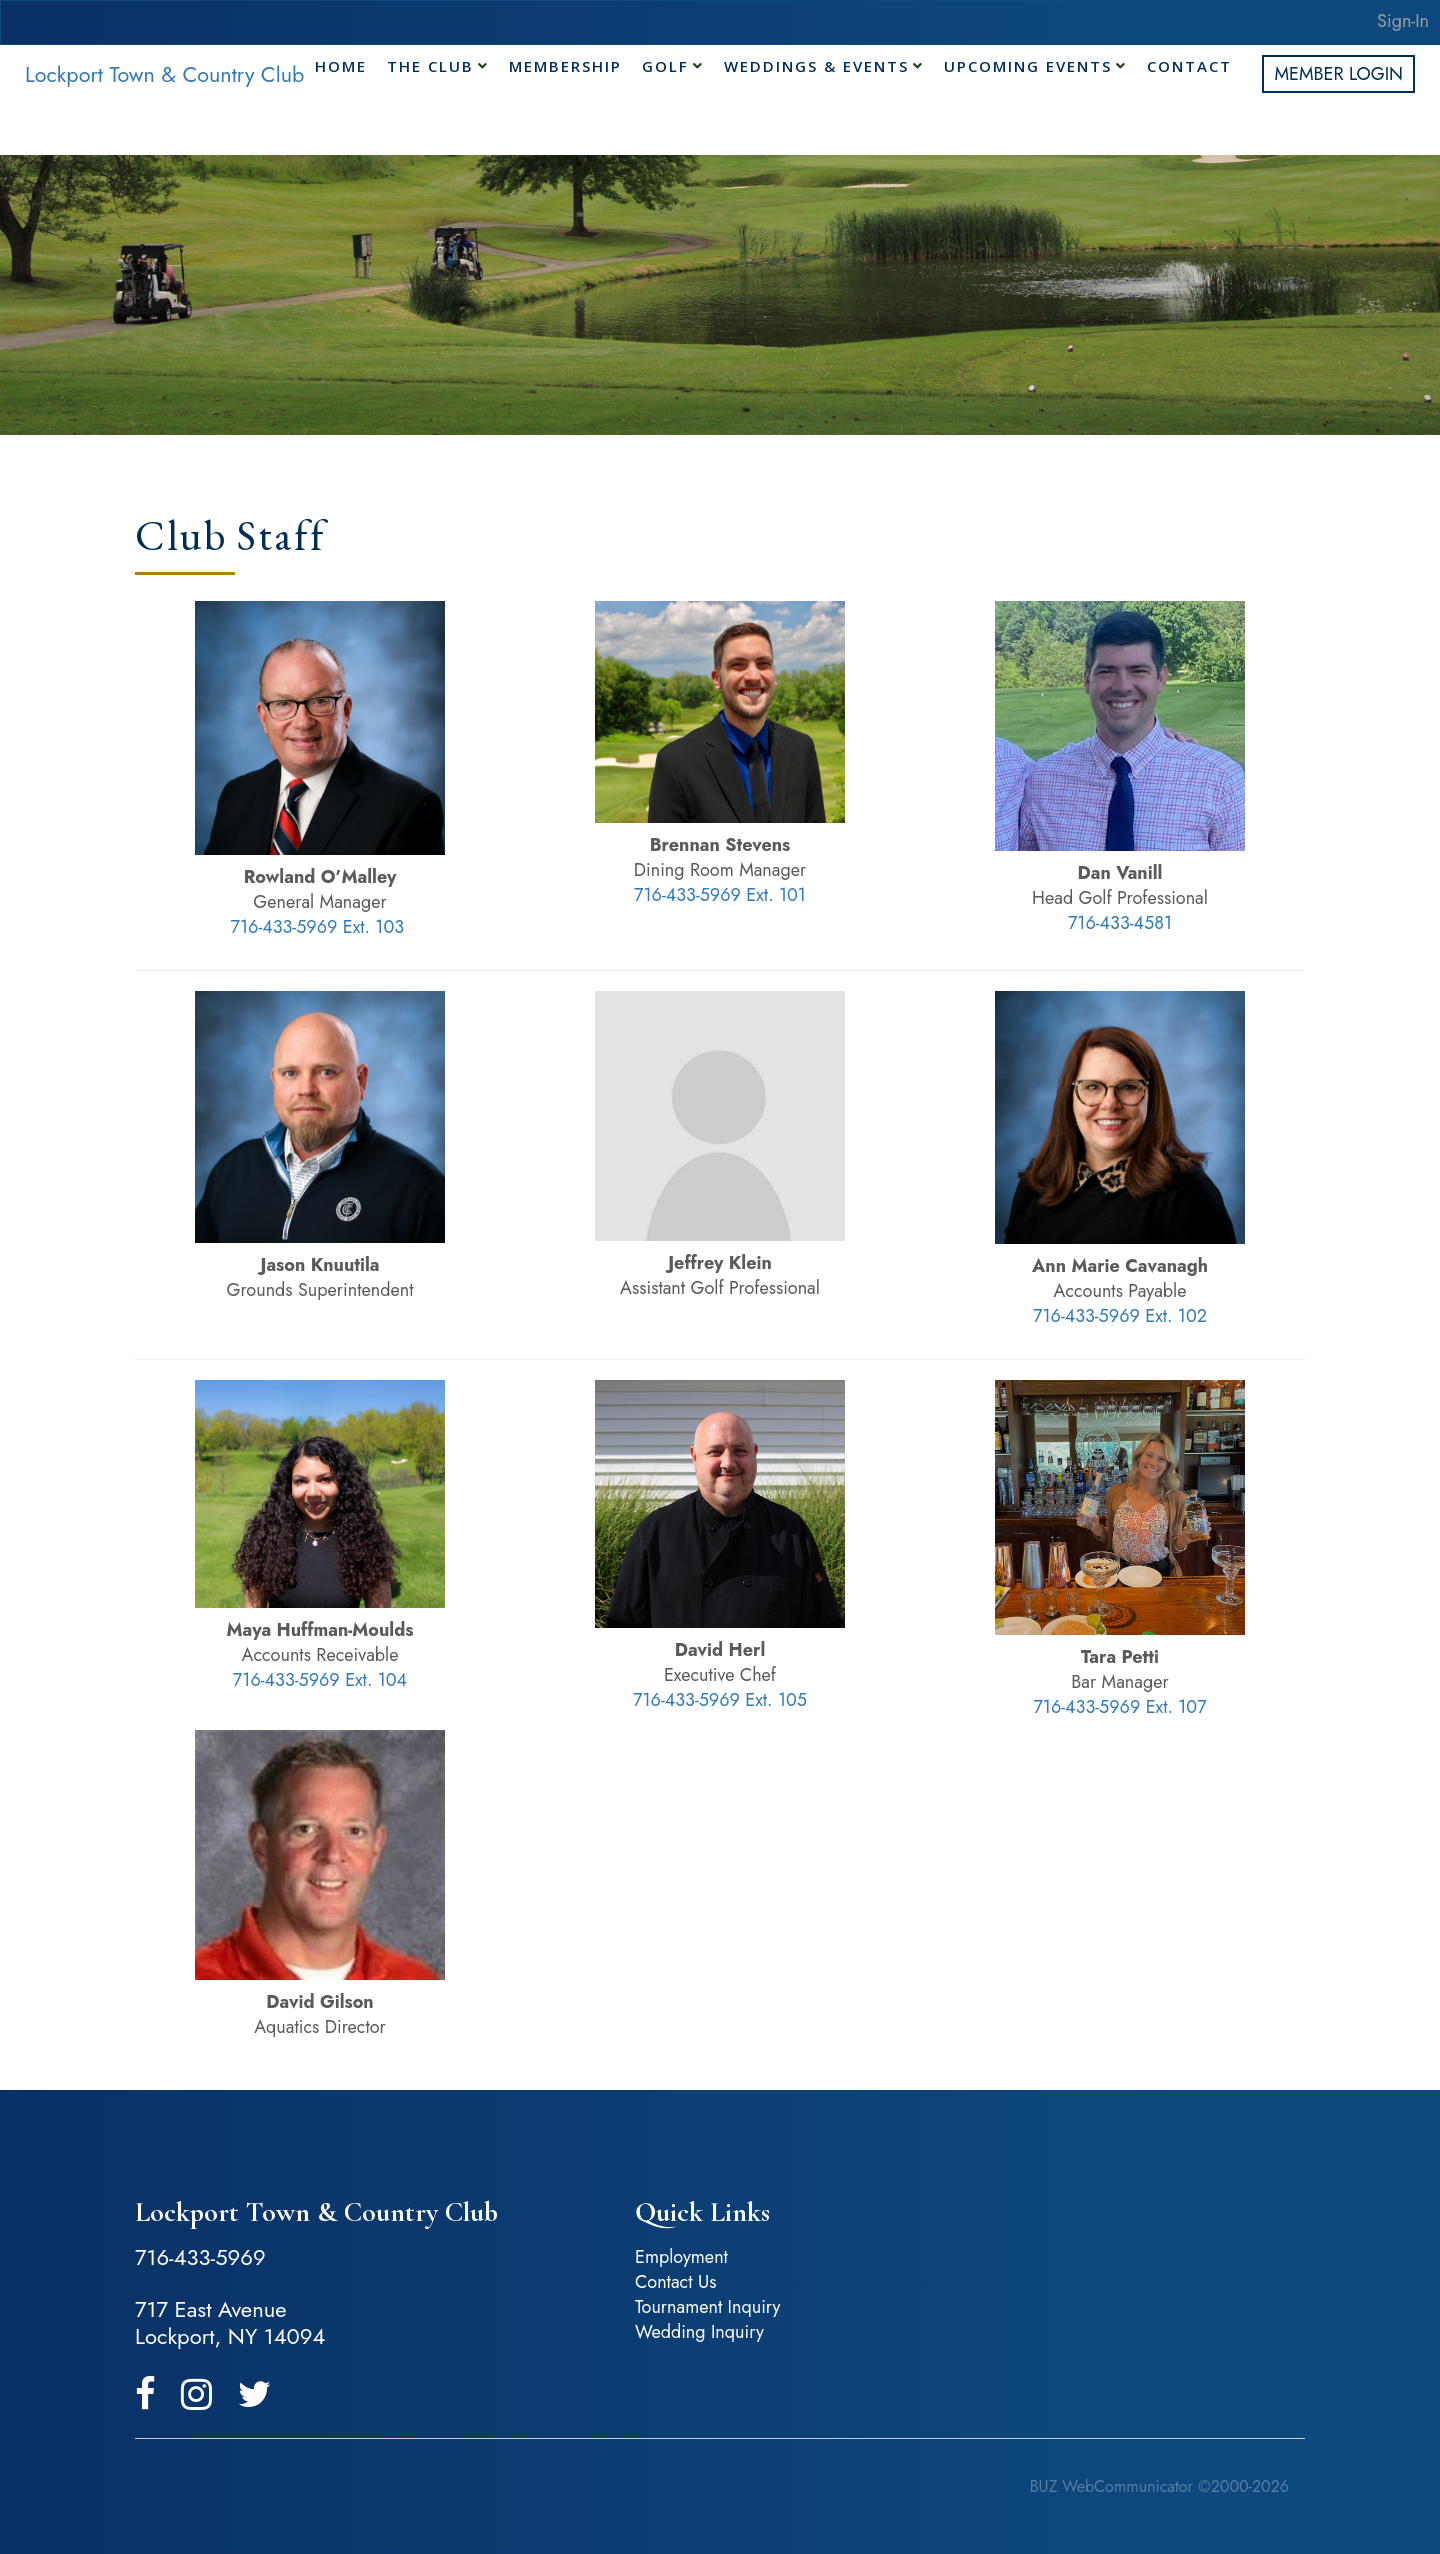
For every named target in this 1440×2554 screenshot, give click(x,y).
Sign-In (1403, 21)
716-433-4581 (1120, 923)
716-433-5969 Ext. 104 (320, 1680)
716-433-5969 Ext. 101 (720, 895)
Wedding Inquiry (699, 2332)
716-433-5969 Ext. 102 (1120, 1316)
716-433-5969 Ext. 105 (720, 1700)
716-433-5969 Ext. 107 (1119, 1707)
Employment (681, 2257)
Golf (665, 60)
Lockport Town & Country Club (164, 74)
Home (341, 60)
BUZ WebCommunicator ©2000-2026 (1159, 2486)
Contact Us (675, 2282)
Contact (1189, 60)
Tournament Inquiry (708, 2307)
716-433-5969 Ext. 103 (318, 927)
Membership (565, 60)
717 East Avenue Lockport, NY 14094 (230, 2322)
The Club (430, 60)
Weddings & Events (816, 60)
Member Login (1338, 74)
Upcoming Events (1028, 60)
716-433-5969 (200, 2257)
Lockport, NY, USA (1070, 2245)
